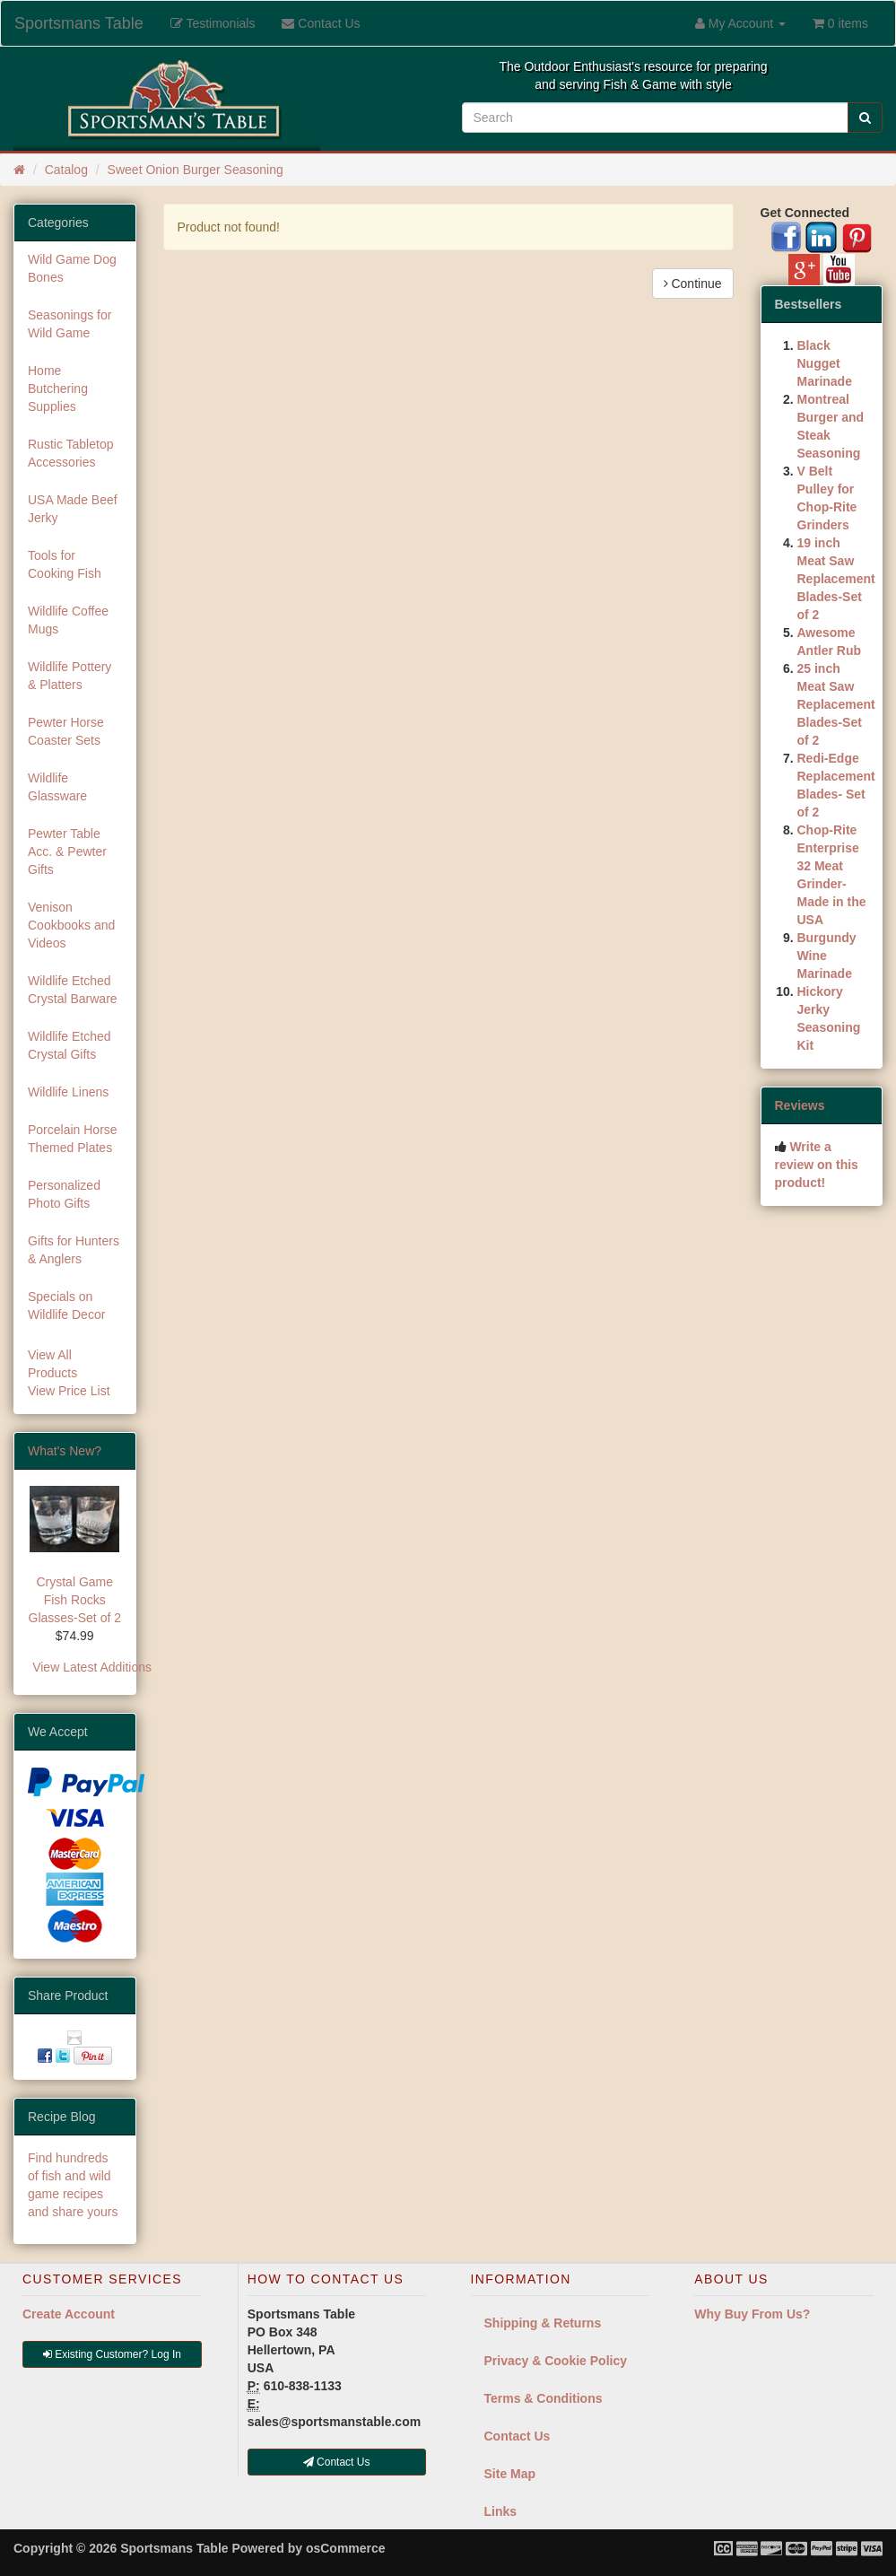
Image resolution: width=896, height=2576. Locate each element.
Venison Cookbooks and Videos (71, 925)
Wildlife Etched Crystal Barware (72, 990)
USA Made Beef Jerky (72, 509)
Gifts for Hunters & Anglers (73, 1250)
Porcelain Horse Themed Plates (72, 1138)
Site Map (510, 2474)
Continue (693, 283)
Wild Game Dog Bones (72, 268)
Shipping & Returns (543, 2323)
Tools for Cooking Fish (64, 564)
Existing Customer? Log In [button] (112, 2354)
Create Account (68, 2314)
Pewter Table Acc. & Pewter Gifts (67, 851)
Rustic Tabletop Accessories (70, 453)
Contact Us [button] (336, 2462)
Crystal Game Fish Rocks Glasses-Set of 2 (75, 1600)
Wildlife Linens (68, 1092)
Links (501, 2511)
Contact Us (517, 2436)
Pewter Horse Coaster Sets (66, 731)
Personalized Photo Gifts (64, 1194)
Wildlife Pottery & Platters (69, 675)
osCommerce (346, 2548)
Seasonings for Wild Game (69, 324)
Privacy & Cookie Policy (556, 2360)
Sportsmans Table (79, 23)
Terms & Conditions (543, 2398)
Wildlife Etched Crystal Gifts (69, 1045)
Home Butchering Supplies (58, 388)
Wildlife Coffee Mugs (68, 620)
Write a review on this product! (816, 1165)
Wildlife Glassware (57, 787)
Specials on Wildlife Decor (66, 1305)
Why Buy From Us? (752, 2314)
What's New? (64, 1451)
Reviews (800, 1105)
